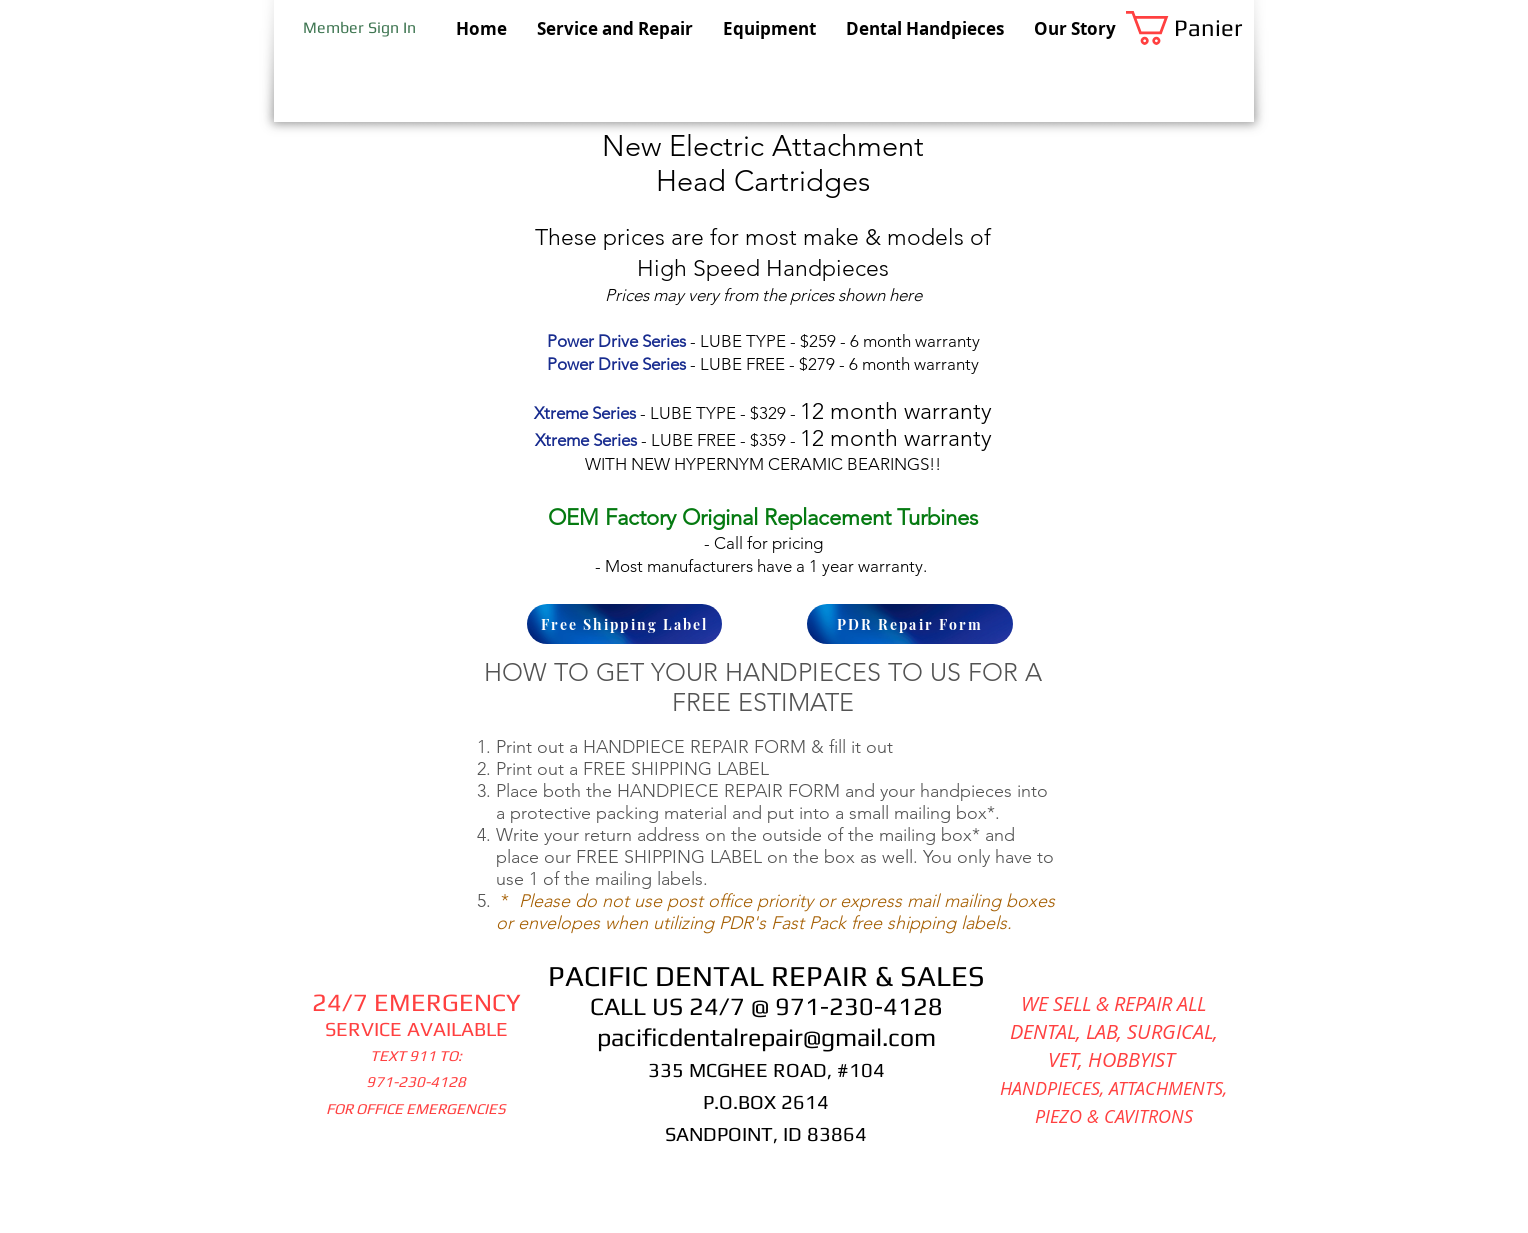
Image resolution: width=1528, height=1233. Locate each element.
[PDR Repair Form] (910, 624)
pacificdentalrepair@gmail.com (766, 1037)
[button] (1190, 28)
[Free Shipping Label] (624, 624)
